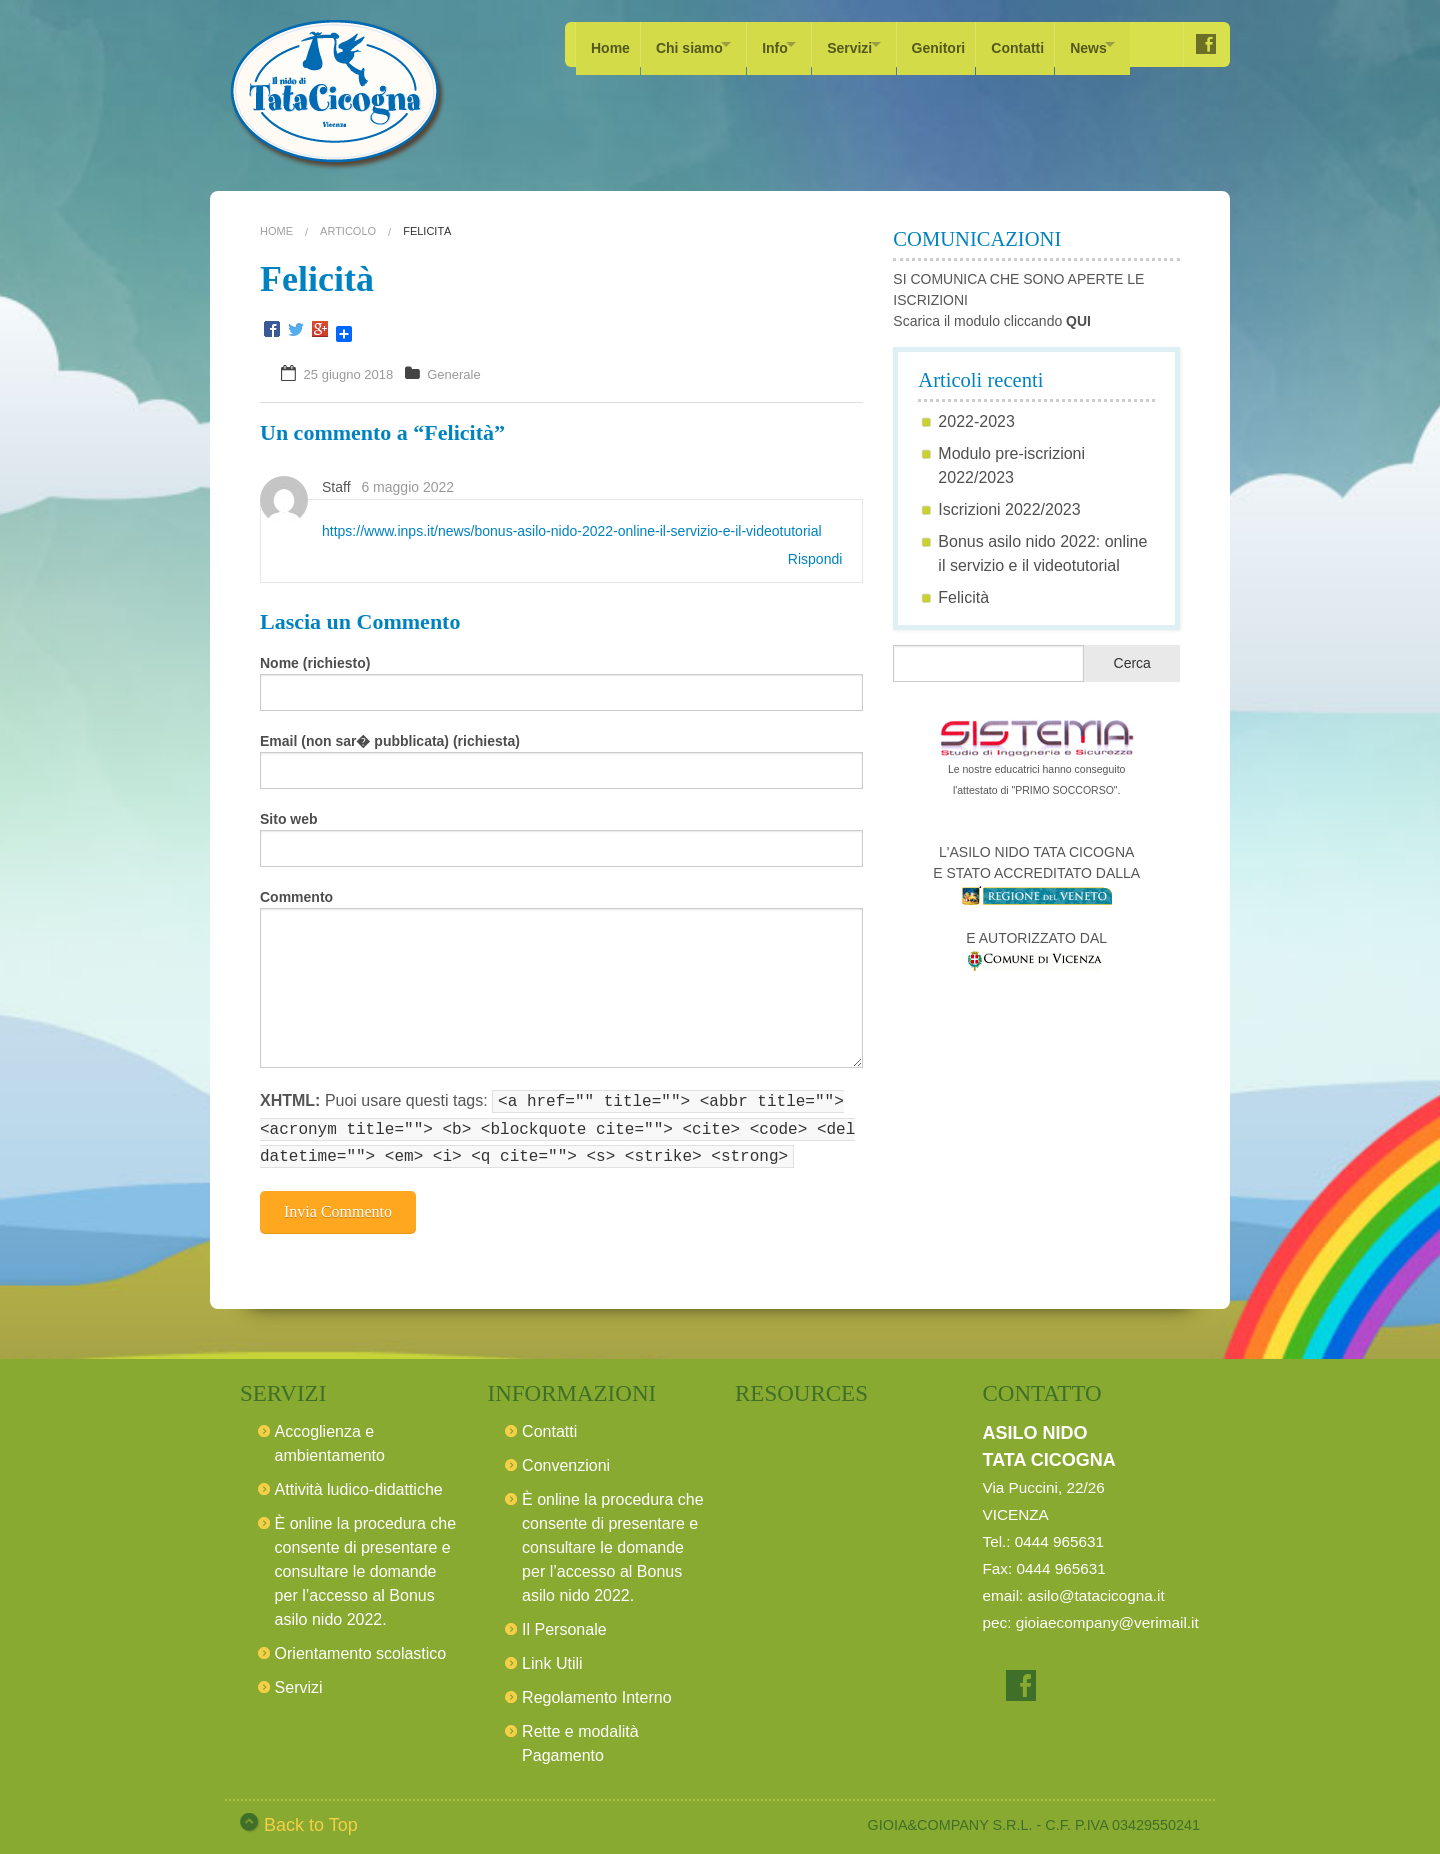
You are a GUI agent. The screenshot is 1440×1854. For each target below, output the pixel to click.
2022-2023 (976, 421)
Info (792, 44)
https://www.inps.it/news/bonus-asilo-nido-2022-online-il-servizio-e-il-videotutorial (572, 531)
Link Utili (552, 1657)
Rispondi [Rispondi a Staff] (815, 559)
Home (610, 44)
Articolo (348, 231)
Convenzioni (566, 1459)
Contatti (1062, 44)
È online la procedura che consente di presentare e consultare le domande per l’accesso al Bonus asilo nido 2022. (365, 1565)
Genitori (979, 44)
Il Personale (564, 1623)
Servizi (877, 44)
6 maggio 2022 (407, 487)
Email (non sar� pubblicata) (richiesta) (390, 741)
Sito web (289, 819)
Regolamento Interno (596, 1691)
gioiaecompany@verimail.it (1107, 1616)
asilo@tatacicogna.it (1096, 1589)
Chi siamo (694, 44)
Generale (453, 374)
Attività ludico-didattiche (359, 1483)
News (1138, 44)
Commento (296, 897)
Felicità (963, 597)
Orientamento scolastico (361, 1647)
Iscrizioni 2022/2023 (1009, 509)
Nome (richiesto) (315, 663)
